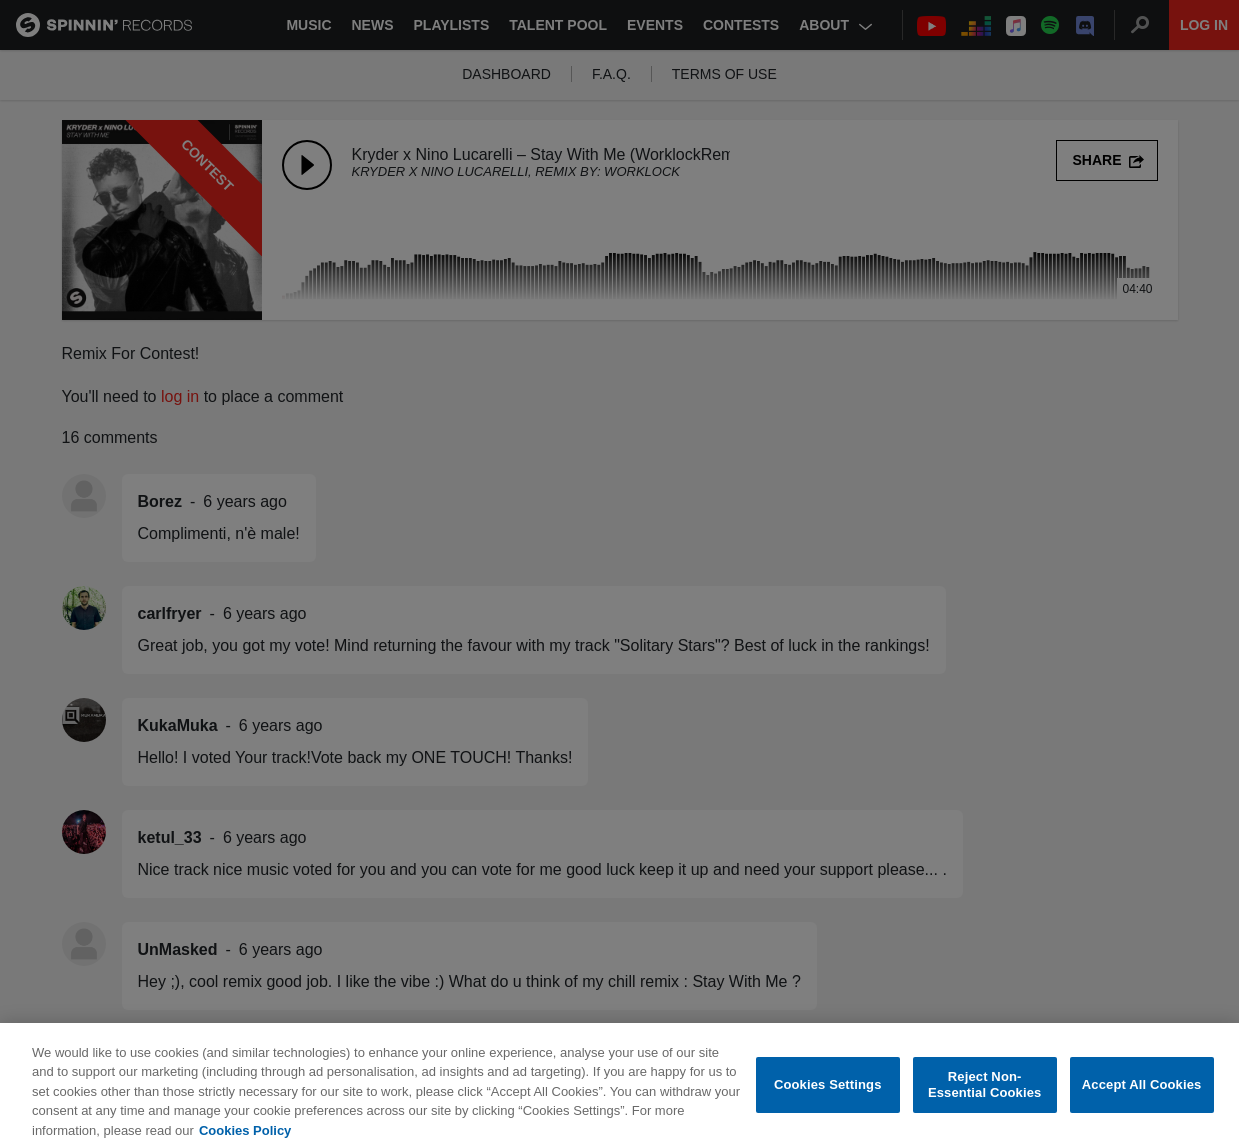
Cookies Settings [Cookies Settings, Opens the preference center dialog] (828, 1097)
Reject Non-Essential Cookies (984, 1098)
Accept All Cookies (1142, 1097)
